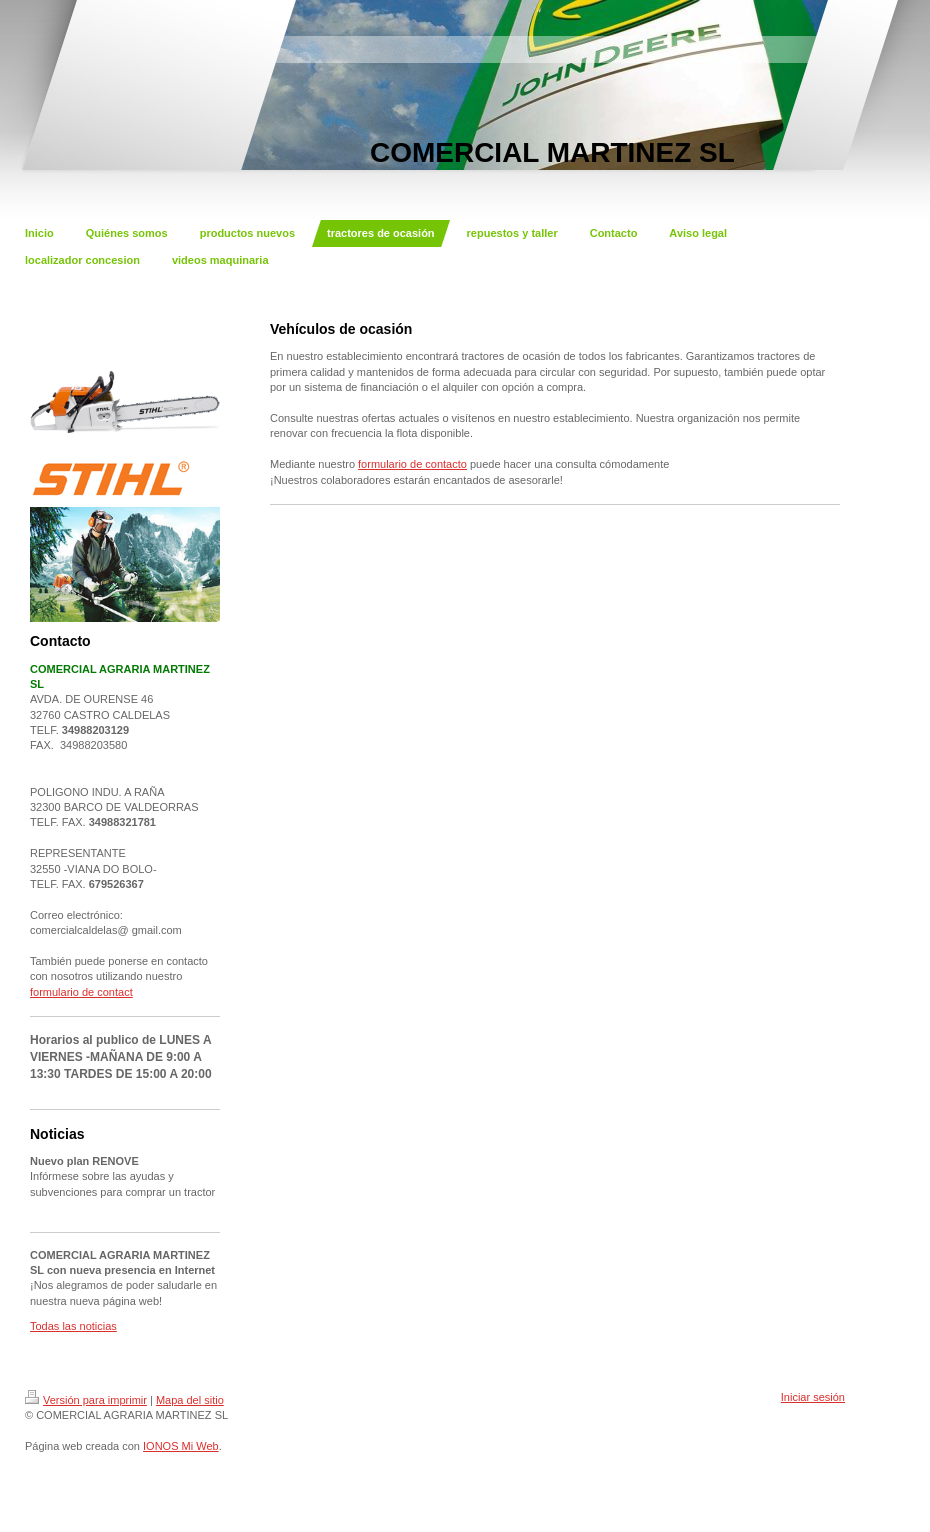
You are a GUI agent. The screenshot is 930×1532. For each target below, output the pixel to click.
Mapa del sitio (190, 1400)
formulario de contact (81, 992)
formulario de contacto (412, 464)
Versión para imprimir (86, 1400)
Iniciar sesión (813, 1397)
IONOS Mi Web (181, 1446)
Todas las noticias (73, 1326)
